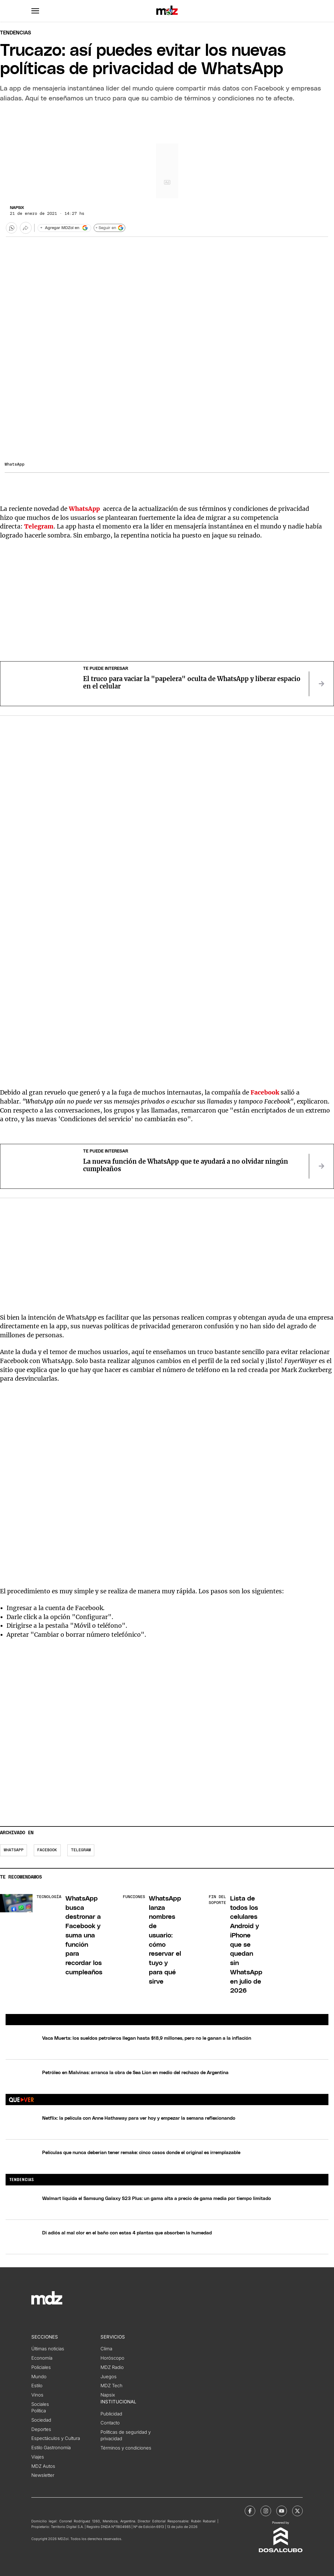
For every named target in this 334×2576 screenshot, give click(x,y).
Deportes (41, 2429)
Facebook (47, 1850)
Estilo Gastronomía (51, 2447)
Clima (106, 2349)
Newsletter (42, 2475)
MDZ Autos (43, 2466)
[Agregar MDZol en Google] (64, 228)
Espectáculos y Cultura (55, 2438)
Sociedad (41, 2420)
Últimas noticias (47, 2349)
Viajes (37, 2457)
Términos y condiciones (125, 2448)
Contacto (110, 2423)
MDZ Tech (111, 2385)
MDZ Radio (112, 2367)
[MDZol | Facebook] (250, 2511)
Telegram (81, 1850)
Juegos (108, 2376)
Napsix (17, 208)
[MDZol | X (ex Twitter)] (297, 2511)
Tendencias (15, 32)
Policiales (41, 2367)
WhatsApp (14, 1850)
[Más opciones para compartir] (26, 228)
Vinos (37, 2395)
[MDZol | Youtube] (282, 2511)
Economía (41, 2358)
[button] (35, 11)
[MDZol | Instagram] (266, 2511)
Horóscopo (112, 2358)
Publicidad (111, 2414)
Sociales (40, 2404)
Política (38, 2411)
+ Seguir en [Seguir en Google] (110, 228)
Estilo (36, 2385)
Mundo (39, 2376)
